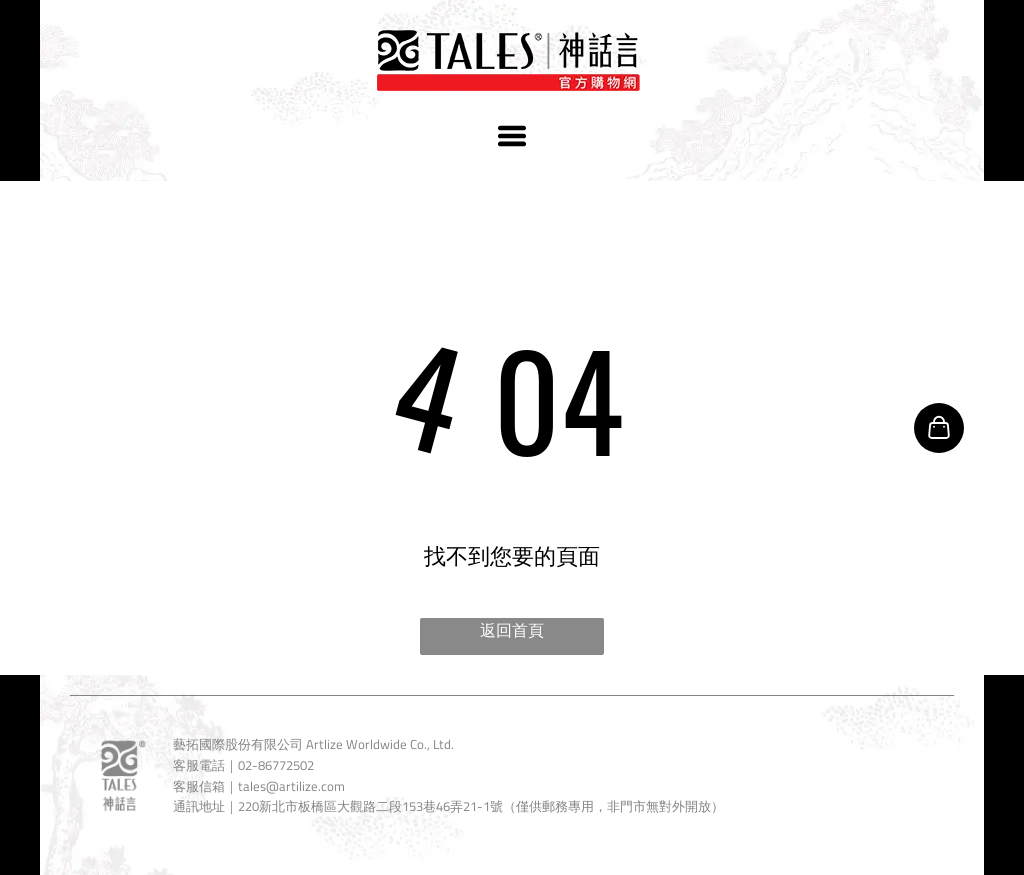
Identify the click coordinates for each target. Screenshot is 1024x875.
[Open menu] (512, 136)
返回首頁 (512, 630)
